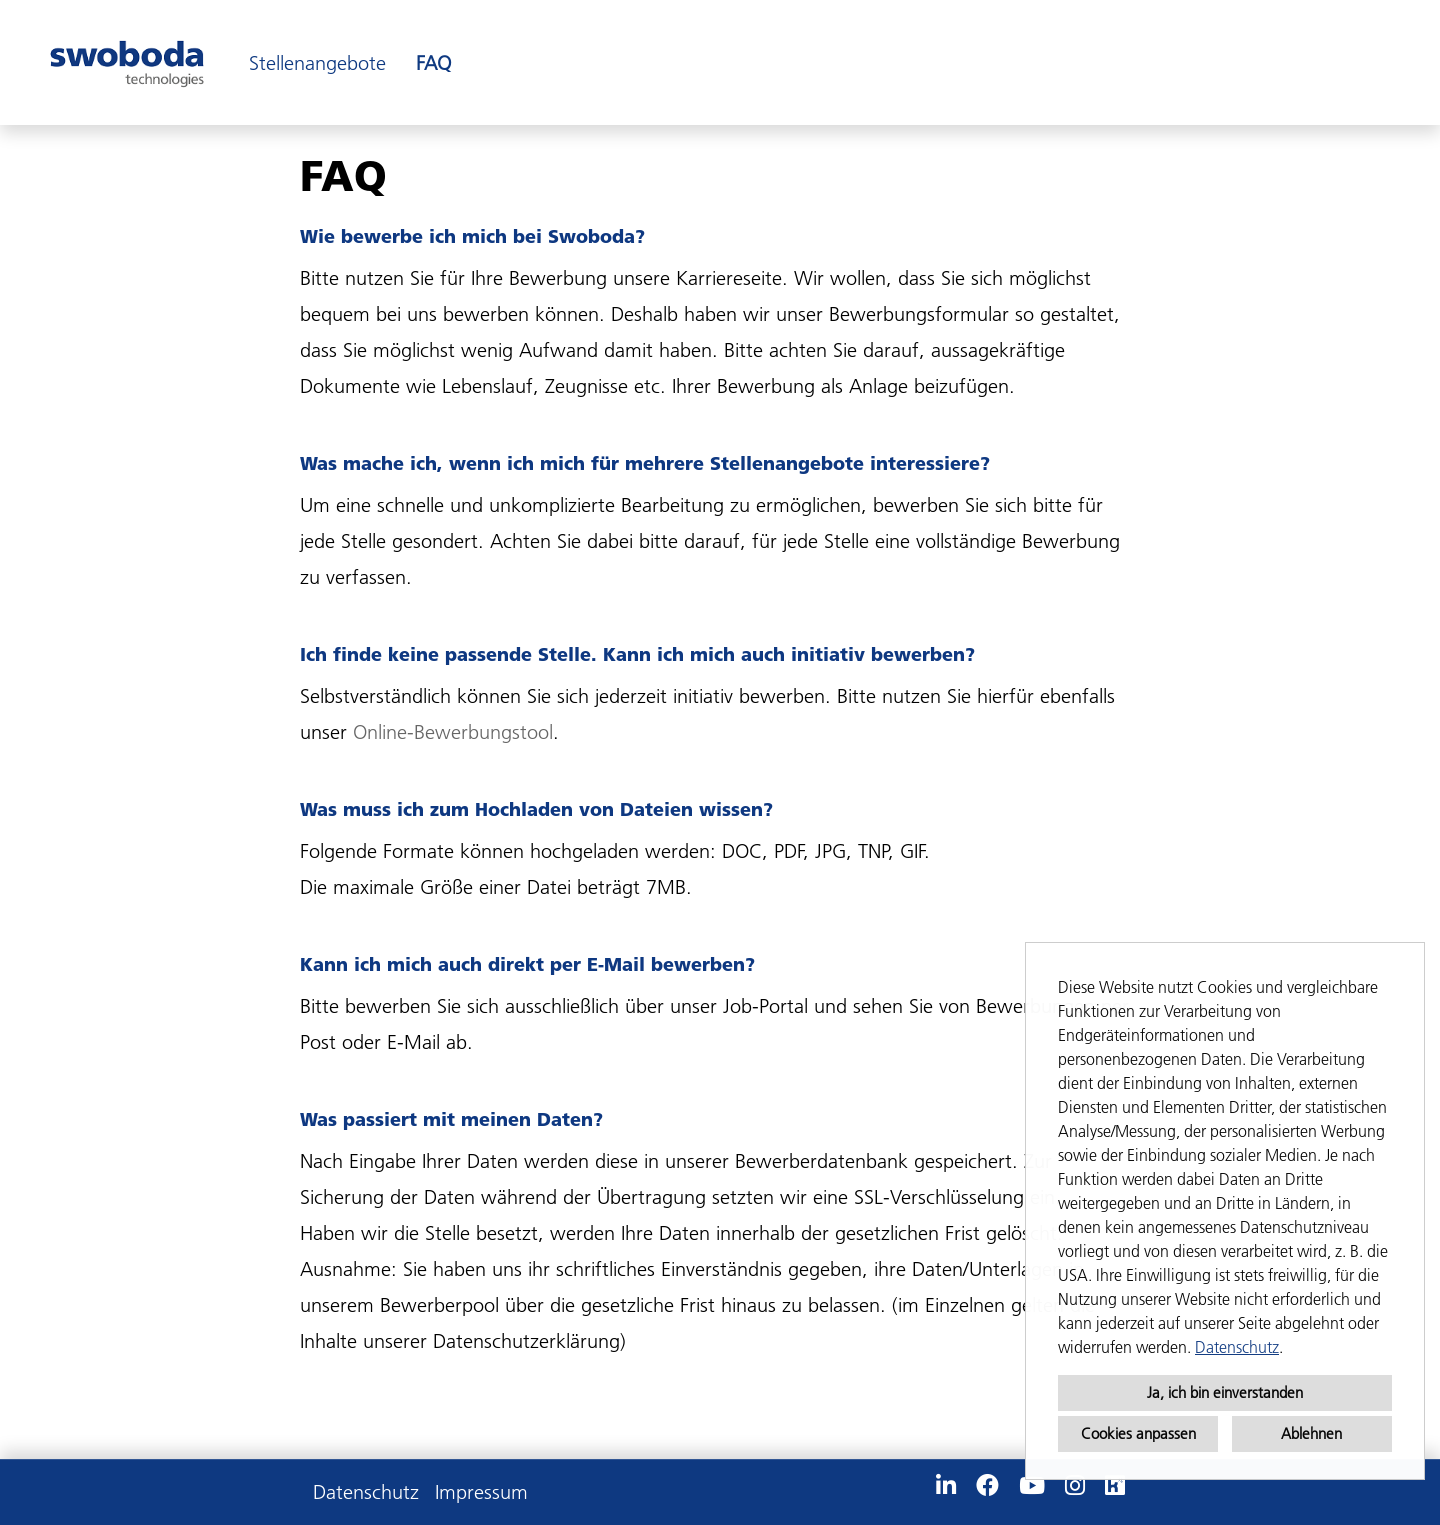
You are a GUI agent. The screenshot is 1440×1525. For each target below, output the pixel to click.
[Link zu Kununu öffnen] (1115, 1486)
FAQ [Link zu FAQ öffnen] (433, 63)
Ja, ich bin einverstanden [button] (1225, 1392)
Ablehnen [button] (1311, 1433)
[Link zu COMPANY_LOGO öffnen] (127, 62)
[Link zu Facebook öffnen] (987, 1486)
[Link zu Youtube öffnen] (1032, 1486)
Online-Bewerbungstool (453, 732)
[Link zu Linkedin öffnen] (946, 1486)
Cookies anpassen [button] (1138, 1433)
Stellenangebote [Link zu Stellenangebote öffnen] (317, 63)
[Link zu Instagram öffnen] (1075, 1486)
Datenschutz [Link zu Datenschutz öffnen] (366, 1492)
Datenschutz (1237, 1347)
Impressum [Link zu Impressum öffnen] (481, 1492)
